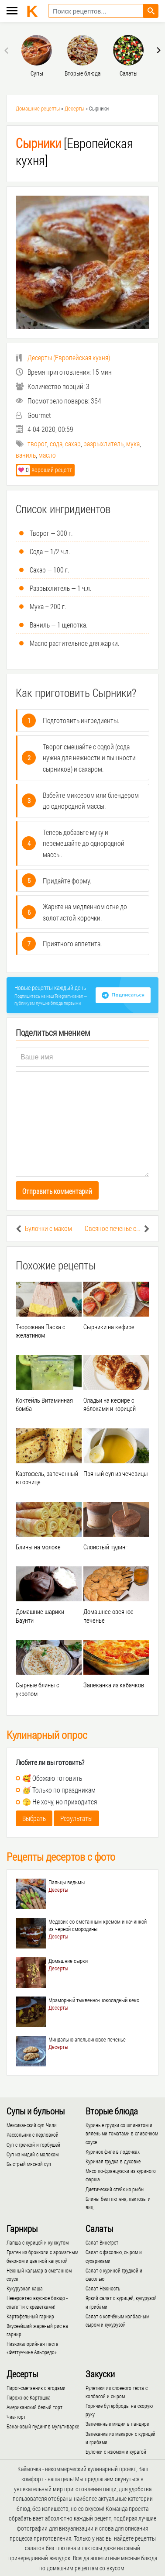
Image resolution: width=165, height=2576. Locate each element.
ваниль (26, 454)
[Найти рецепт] (151, 11)
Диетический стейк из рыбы (115, 2189)
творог (37, 443)
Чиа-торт (16, 2416)
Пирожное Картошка (29, 2397)
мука (133, 443)
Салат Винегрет (102, 2242)
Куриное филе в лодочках (113, 2151)
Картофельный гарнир (30, 2316)
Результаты (76, 1818)
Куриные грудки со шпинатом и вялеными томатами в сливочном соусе (122, 2133)
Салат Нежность (103, 2288)
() (63, 357)
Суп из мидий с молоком (32, 2154)
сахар (73, 443)
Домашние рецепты (38, 108)
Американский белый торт (34, 2407)
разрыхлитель (103, 443)
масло (47, 454)
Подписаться (127, 994)
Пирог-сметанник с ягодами (36, 2387)
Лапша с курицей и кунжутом (38, 2242)
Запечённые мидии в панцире (117, 2423)
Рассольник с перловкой (32, 2134)
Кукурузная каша (25, 2288)
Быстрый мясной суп (29, 2163)
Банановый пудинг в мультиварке (43, 2426)
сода (56, 443)
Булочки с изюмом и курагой (116, 2451)
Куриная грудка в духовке (113, 2161)
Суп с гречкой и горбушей (33, 2144)
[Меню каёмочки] (12, 11)
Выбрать (34, 1818)
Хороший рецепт (44, 470)
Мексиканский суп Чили (32, 2124)
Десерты (74, 108)
